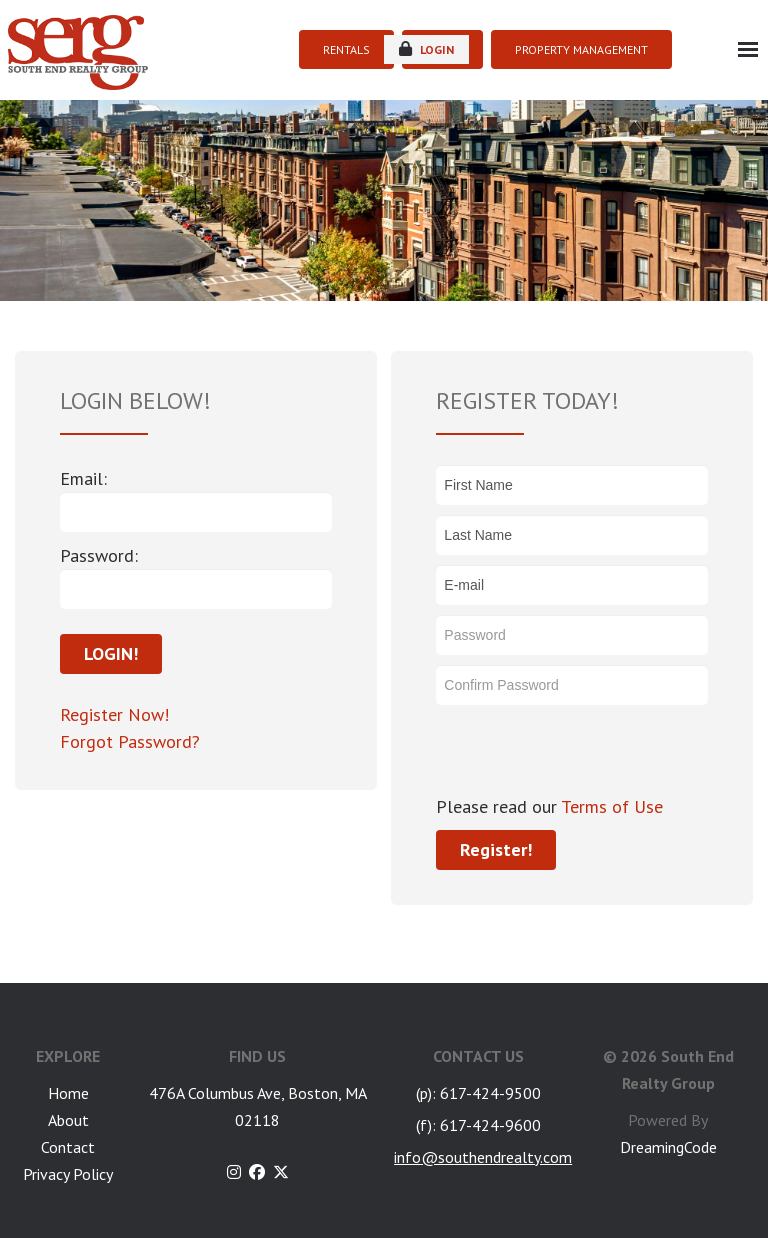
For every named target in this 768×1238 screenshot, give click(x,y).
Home (68, 1093)
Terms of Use (610, 806)
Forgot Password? (130, 741)
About (68, 1120)
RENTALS (346, 49)
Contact (68, 1147)
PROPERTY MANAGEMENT (581, 49)
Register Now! (114, 714)
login (426, 49)
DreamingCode (668, 1147)
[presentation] (588, 754)
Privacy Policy (68, 1174)
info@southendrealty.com (483, 1157)
